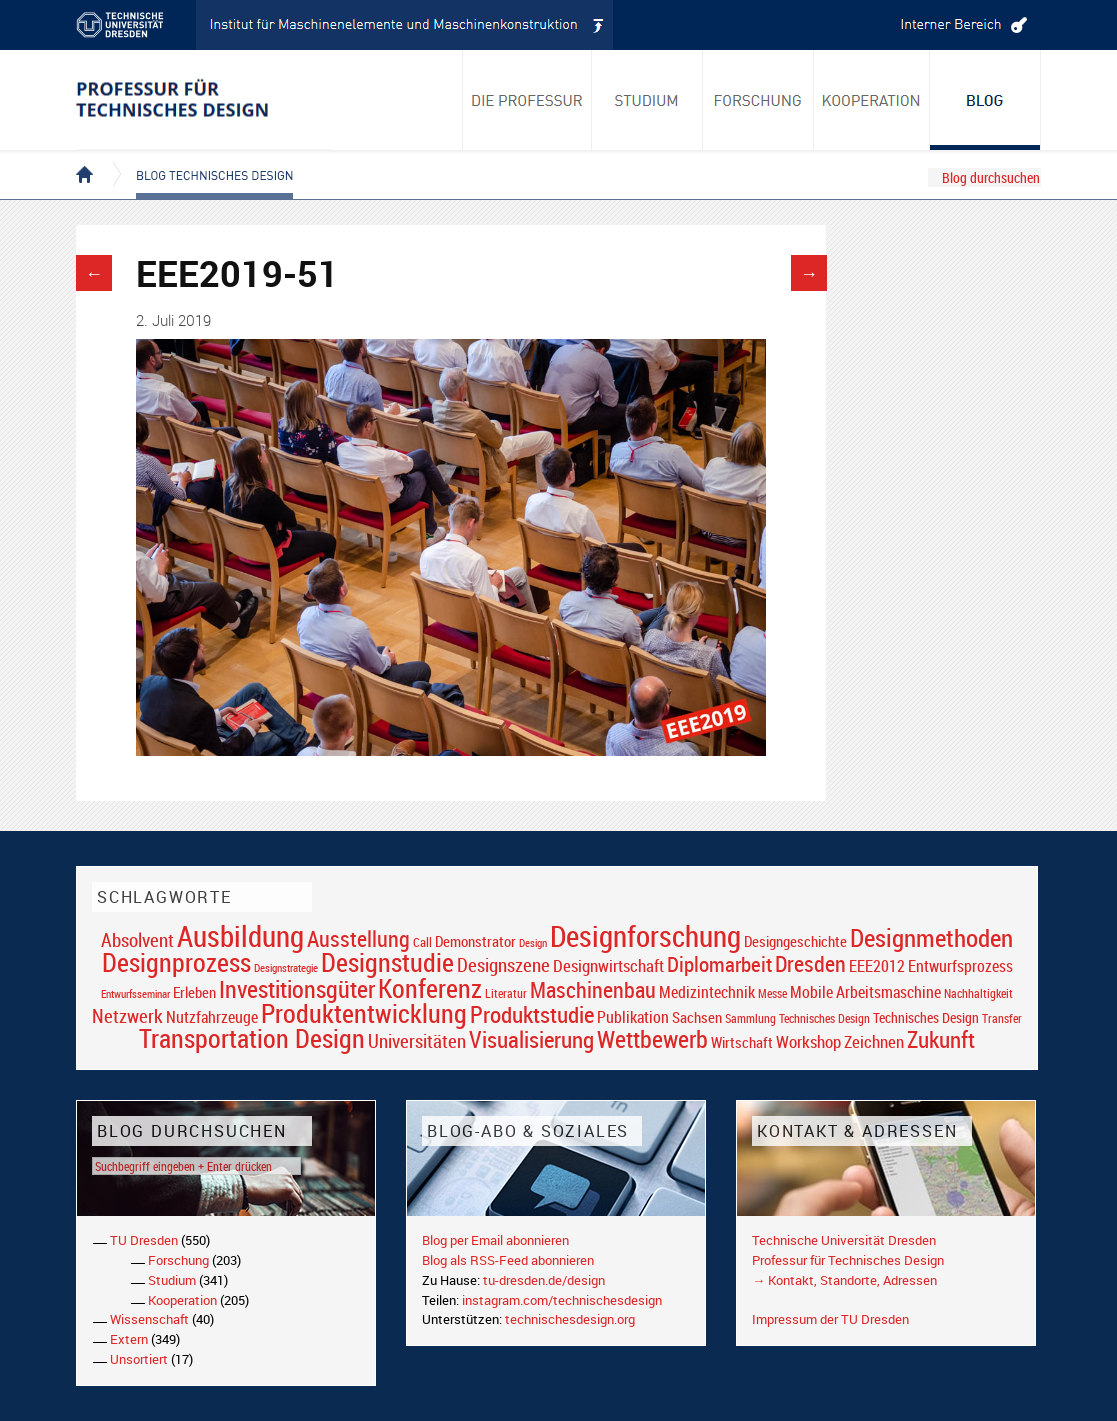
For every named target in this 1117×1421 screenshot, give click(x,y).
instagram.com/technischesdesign (562, 1300)
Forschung (178, 1260)
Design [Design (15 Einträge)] (533, 942)
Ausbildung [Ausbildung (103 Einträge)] (240, 936)
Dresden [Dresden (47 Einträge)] (810, 963)
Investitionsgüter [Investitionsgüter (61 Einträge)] (297, 989)
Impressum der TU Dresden (830, 1319)
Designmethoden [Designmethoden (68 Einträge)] (931, 937)
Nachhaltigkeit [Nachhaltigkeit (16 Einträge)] (978, 993)
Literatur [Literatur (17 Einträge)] (506, 993)
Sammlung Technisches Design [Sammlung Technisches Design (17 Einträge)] (797, 1018)
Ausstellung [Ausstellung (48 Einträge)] (358, 938)
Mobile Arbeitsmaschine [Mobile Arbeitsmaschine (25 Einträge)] (865, 992)
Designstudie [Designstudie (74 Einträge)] (387, 962)
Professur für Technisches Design (848, 1260)
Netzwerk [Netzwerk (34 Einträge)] (127, 1015)
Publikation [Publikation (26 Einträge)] (633, 1017)
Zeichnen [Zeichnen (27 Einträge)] (874, 1042)
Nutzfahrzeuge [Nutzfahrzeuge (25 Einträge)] (212, 1017)
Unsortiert (139, 1359)
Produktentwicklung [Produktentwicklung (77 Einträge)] (364, 1013)
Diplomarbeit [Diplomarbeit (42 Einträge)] (719, 964)
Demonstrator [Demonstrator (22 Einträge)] (475, 941)
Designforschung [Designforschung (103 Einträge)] (645, 936)
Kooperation (182, 1300)
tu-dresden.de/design (544, 1280)
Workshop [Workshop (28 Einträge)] (808, 1041)
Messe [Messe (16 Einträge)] (772, 993)
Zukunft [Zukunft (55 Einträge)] (941, 1039)
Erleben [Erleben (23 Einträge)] (194, 992)
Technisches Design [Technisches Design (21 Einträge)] (926, 1017)
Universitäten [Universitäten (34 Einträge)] (417, 1040)
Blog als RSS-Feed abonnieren (508, 1260)
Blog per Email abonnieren (495, 1240)
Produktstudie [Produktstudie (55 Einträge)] (532, 1014)
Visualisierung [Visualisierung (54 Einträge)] (531, 1039)
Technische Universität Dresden (844, 1240)
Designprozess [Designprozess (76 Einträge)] (176, 962)
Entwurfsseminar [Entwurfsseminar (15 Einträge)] (135, 993)
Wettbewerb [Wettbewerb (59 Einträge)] (652, 1039)
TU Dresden (144, 1240)
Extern (129, 1339)
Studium (172, 1280)
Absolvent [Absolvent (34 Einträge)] (137, 939)
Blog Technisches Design (198, 158)
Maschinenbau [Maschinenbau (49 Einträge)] (593, 989)
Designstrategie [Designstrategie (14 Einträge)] (286, 968)
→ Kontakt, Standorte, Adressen (844, 1280)
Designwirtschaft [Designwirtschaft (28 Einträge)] (608, 965)
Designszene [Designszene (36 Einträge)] (503, 965)
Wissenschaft (149, 1319)
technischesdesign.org (570, 1319)
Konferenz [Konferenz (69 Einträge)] (430, 988)
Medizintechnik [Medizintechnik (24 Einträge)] (707, 992)
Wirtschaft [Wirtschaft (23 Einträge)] (742, 1042)
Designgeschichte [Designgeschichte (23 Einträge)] (795, 941)
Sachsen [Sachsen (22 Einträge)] (697, 1017)
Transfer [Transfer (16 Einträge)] (1002, 1018)
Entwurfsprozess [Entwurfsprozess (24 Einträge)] (960, 966)
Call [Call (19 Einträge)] (422, 942)
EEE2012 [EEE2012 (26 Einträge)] (877, 966)
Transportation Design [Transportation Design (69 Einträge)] (252, 1038)
